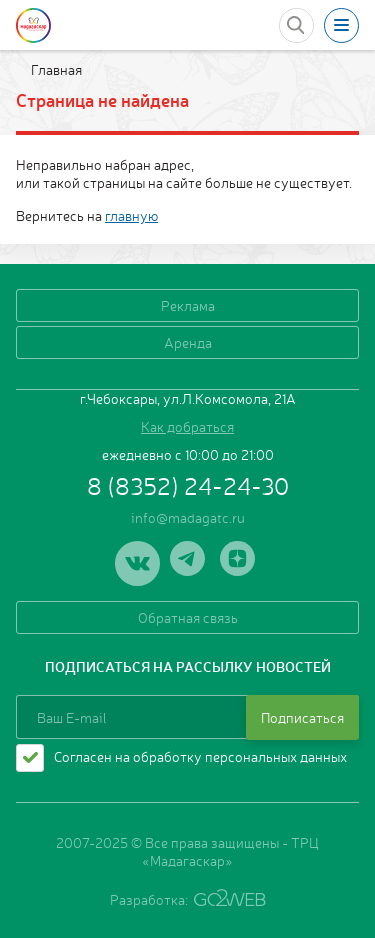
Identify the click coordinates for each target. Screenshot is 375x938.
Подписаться (302, 717)
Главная (55, 69)
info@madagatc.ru (188, 517)
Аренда (188, 342)
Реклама (188, 305)
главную (131, 215)
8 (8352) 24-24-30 (188, 485)
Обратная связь (188, 617)
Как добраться (187, 426)
